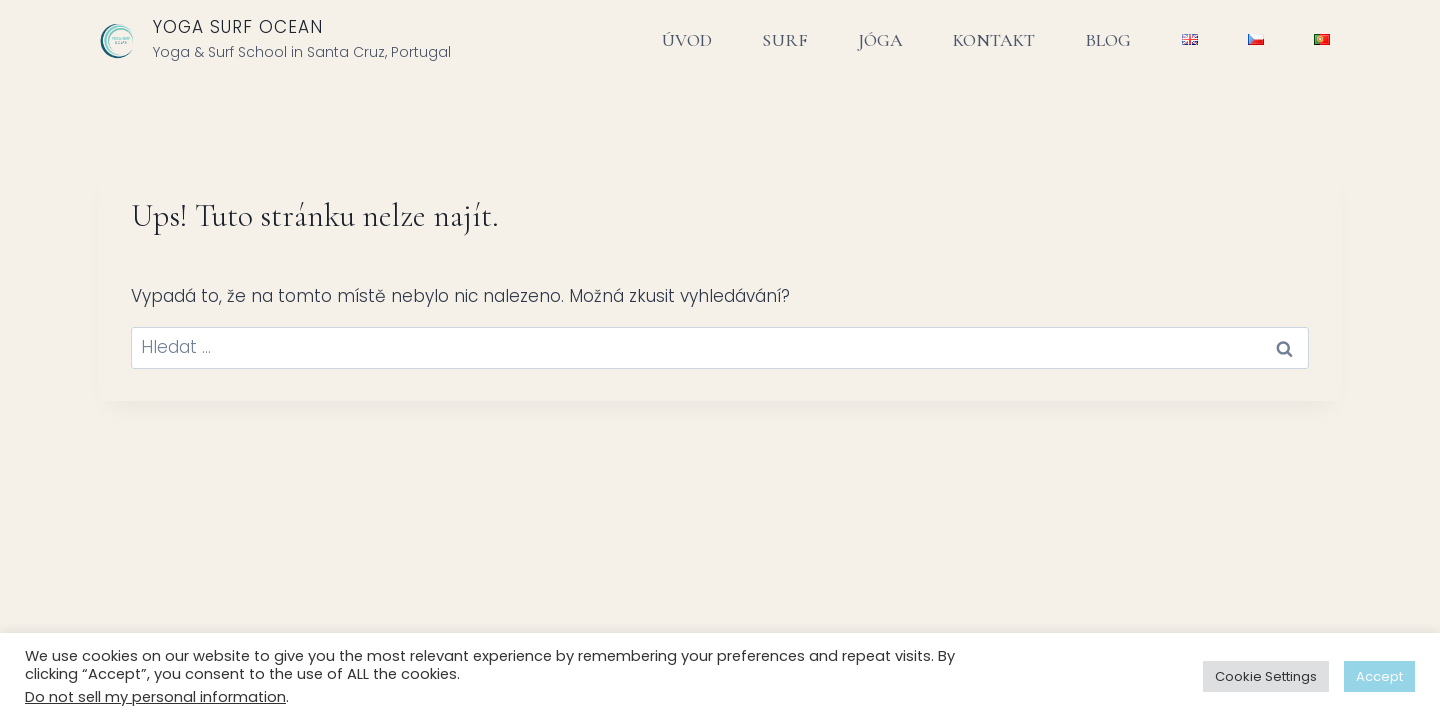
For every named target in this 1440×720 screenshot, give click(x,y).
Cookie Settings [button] (1266, 676)
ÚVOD (687, 40)
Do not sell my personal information (155, 697)
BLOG (1108, 40)
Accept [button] (1379, 676)
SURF (784, 40)
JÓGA (880, 40)
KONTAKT (994, 40)
